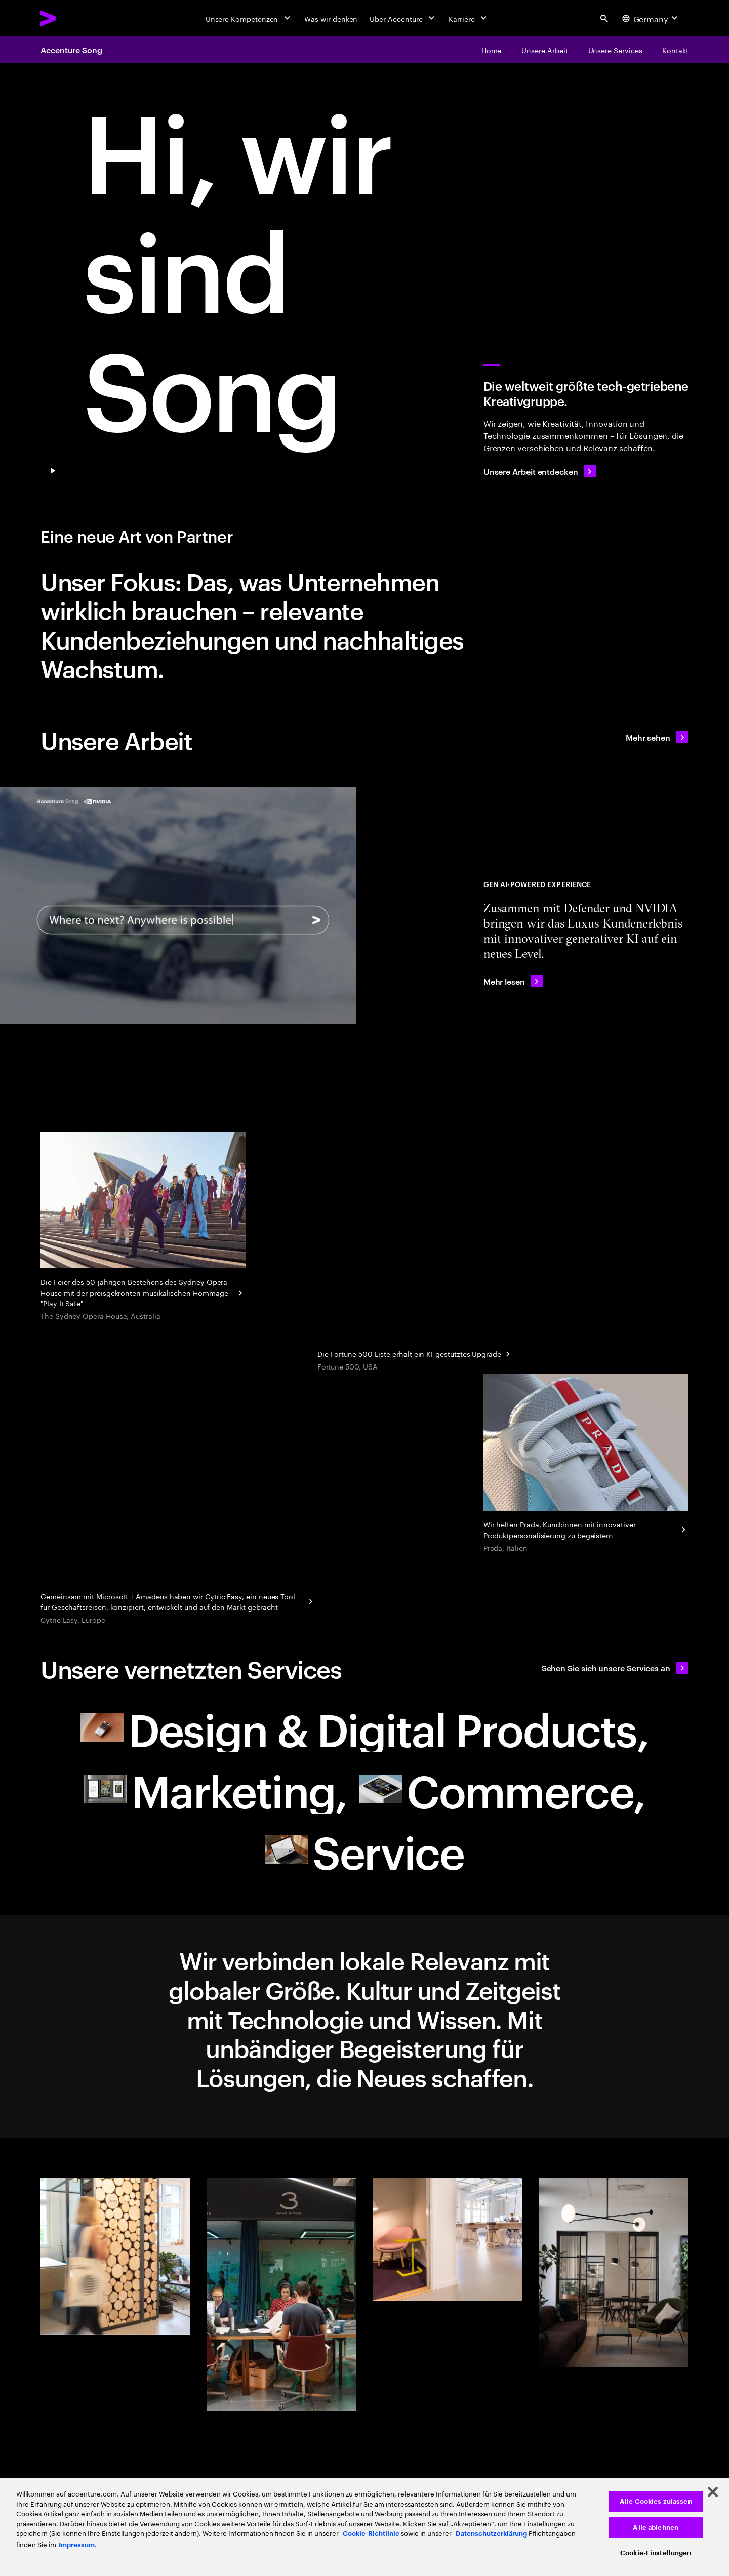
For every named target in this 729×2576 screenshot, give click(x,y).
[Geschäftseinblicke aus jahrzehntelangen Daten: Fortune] (415, 1352)
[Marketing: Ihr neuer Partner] (215, 1789)
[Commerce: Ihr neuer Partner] (502, 1789)
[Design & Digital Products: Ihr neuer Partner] (364, 1727)
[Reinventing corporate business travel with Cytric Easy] (178, 1600)
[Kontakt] (675, 49)
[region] (364, 2527)
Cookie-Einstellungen (656, 2553)
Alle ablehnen (655, 2527)
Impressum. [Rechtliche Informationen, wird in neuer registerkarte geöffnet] (78, 2545)
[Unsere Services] (615, 49)
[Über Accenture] (403, 18)
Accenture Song (71, 49)
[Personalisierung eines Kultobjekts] (585, 1464)
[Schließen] (713, 2492)
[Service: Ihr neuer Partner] (364, 1850)
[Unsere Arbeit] (544, 49)
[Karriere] (468, 18)
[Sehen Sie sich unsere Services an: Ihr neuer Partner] (615, 1668)
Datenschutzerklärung (491, 2533)
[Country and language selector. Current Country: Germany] (651, 18)
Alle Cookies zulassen (656, 2501)
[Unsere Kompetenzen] (249, 18)
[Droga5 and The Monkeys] (143, 1227)
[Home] (491, 49)
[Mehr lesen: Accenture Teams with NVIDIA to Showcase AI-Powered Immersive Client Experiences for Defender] (513, 981)
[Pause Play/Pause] (52, 471)
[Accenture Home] (71, 18)
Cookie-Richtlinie (371, 2533)
